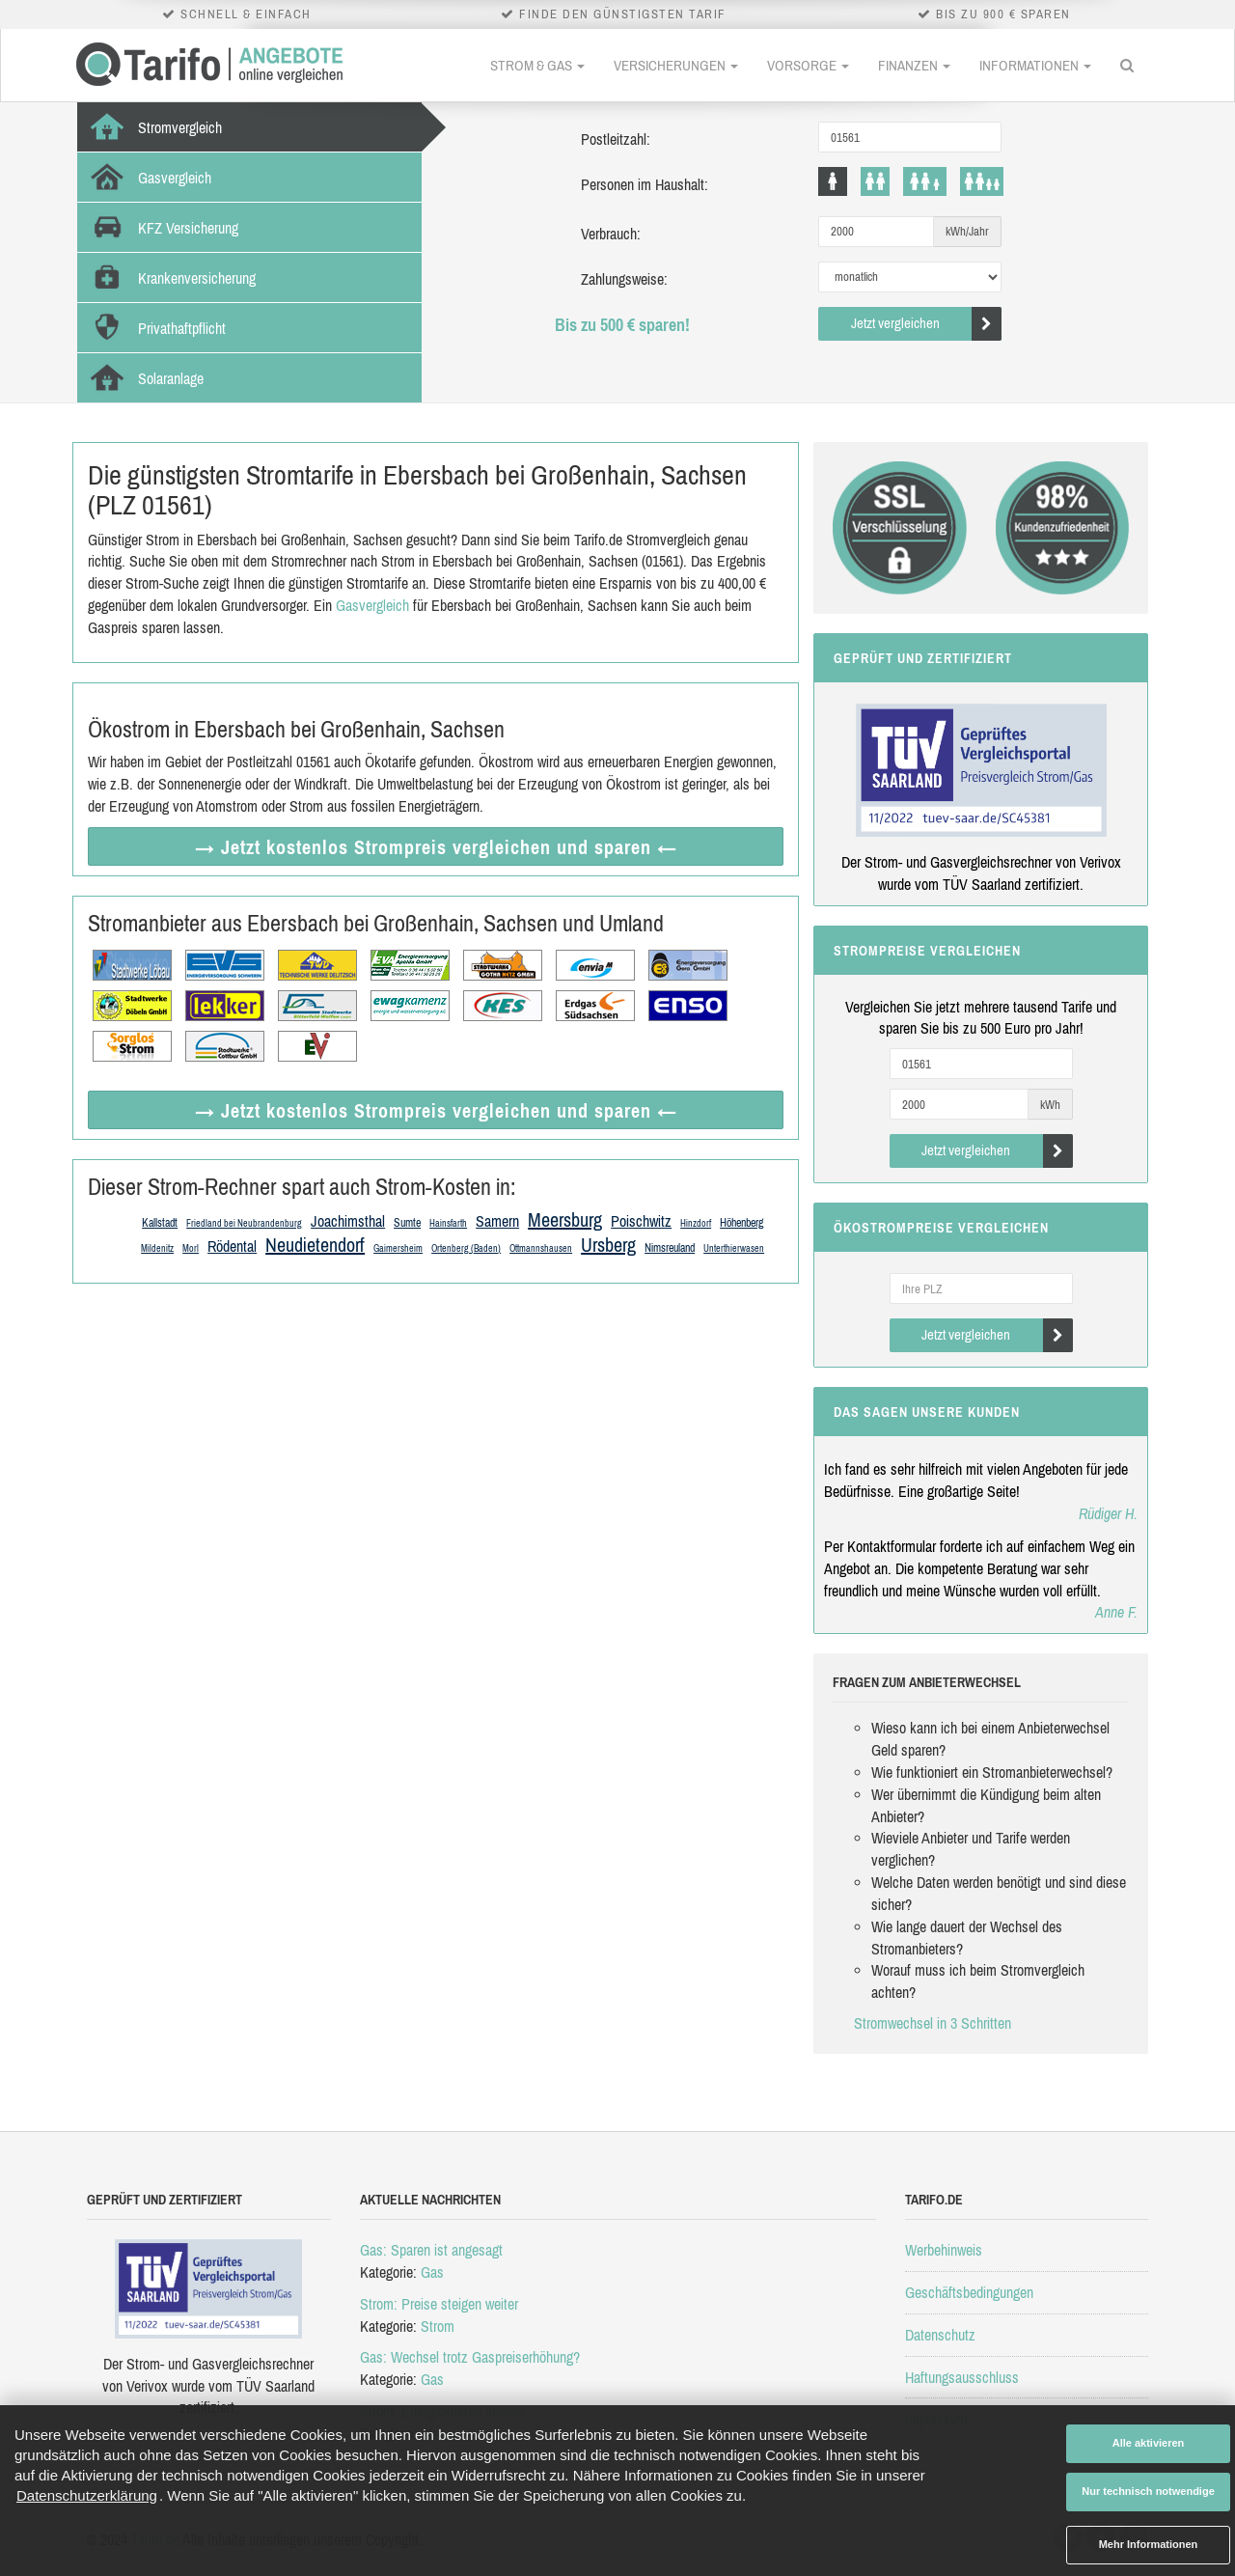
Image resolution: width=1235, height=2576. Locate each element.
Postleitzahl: (615, 139)
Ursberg (608, 1244)
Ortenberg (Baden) (466, 1248)
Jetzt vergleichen (926, 324)
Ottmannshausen (540, 1248)
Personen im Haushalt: (644, 184)
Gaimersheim (398, 1248)
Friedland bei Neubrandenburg (244, 1223)
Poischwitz (641, 1221)
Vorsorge (808, 65)
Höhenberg (741, 1223)
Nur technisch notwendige (1148, 2491)
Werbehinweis (943, 2249)
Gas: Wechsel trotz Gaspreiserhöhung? (470, 2357)
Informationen (1035, 65)
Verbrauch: (611, 233)
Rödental (232, 1246)
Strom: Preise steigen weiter (439, 2304)
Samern (497, 1221)
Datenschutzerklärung (86, 2495)
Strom (437, 2326)
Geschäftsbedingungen (969, 2292)
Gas (432, 2272)
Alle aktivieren (1148, 2443)
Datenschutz (940, 2334)
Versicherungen (676, 65)
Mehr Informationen (1148, 2544)
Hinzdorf (695, 1223)
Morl (190, 1248)
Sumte (407, 1223)
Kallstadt (160, 1223)
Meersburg (565, 1219)
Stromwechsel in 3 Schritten (932, 2023)
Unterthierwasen (733, 1248)
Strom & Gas (537, 65)
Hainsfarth (448, 1223)
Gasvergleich (372, 605)
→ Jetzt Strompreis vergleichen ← (436, 847)
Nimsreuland (670, 1248)
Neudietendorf (315, 1244)
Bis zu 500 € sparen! (622, 325)
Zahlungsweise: (624, 279)
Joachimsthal (348, 1221)
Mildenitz (157, 1248)
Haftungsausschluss (962, 2377)
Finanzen (914, 65)
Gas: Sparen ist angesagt (431, 2249)
